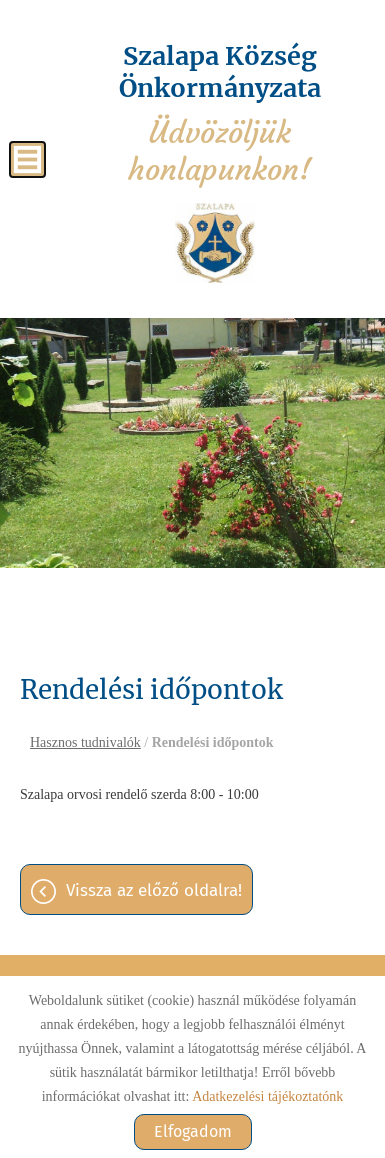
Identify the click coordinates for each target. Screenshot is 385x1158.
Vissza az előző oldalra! (154, 890)
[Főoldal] (215, 243)
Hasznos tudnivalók (85, 742)
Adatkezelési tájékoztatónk (267, 1096)
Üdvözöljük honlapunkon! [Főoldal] (220, 114)
